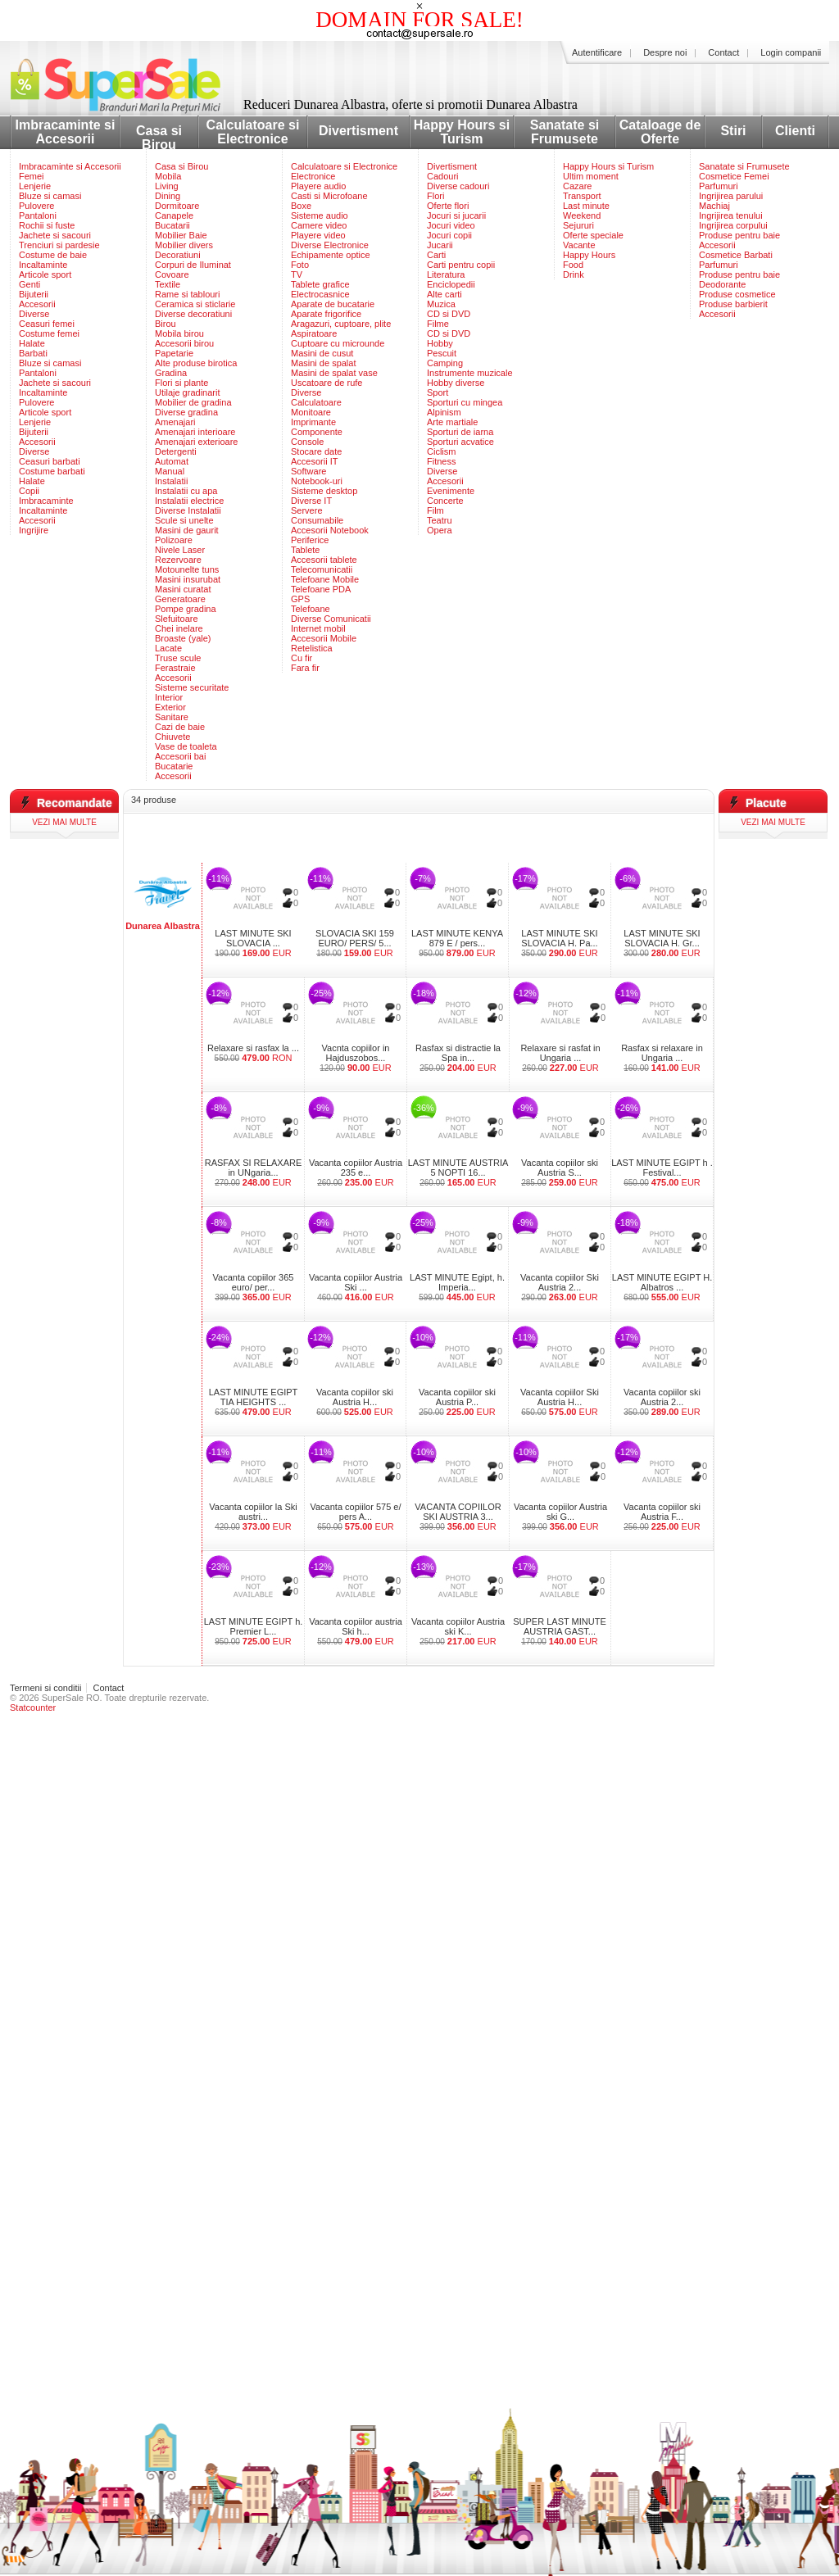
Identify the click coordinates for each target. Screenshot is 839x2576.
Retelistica (312, 648)
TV (296, 274)
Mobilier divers (184, 245)
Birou (165, 324)
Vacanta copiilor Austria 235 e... (355, 1167)
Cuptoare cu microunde (337, 343)
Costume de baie (53, 255)
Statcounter (33, 1707)
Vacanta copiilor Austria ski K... (458, 1626)
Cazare (577, 186)
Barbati (33, 353)
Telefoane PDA (321, 589)
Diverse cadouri (458, 186)
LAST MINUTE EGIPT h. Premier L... (253, 1626)
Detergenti (176, 451)
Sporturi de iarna (460, 432)
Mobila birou (179, 333)
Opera (439, 530)
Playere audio (318, 186)
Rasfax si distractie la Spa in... (458, 1053)
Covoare (172, 274)
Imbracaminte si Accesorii (66, 132)
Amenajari (175, 422)
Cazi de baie (180, 727)
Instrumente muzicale (470, 373)
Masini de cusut (322, 353)
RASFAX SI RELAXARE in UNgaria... (253, 1167)
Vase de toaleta (186, 746)
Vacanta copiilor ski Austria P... (457, 1397)
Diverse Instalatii (188, 510)
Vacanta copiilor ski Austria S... (559, 1167)
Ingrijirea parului (731, 196)
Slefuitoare (176, 619)
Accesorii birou (184, 343)
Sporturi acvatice (460, 442)
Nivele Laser (180, 550)
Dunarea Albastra (162, 926)
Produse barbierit (733, 304)
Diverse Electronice (330, 245)
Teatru (439, 520)
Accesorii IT (314, 461)
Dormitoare (177, 206)
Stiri (733, 131)
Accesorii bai (180, 756)
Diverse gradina (186, 412)
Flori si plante (181, 383)
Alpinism (444, 412)
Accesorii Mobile (323, 638)
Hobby (440, 343)
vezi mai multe (64, 822)
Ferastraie (175, 668)
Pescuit (441, 353)
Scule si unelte (184, 520)
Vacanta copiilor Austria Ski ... (355, 1282)
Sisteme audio (319, 215)
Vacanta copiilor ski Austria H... (354, 1397)
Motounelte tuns (187, 569)
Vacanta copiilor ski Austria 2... (662, 1397)
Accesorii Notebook (330, 530)
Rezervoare (178, 560)
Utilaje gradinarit (187, 392)
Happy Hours (589, 255)
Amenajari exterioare (196, 442)
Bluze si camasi (50, 196)
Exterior (170, 707)
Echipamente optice (330, 255)
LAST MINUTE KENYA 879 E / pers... (457, 938)
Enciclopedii (451, 284)
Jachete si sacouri (55, 235)
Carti (436, 255)
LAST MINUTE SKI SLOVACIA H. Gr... (662, 938)
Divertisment (358, 131)
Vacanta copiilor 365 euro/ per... (253, 1282)
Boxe (301, 206)
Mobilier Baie (181, 235)
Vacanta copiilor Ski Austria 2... (559, 1282)
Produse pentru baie (739, 235)
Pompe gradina (185, 609)
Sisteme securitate (192, 687)
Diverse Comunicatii (331, 619)
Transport (582, 196)
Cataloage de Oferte (660, 132)
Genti (29, 284)
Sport (437, 392)
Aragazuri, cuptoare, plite (341, 324)
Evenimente (450, 491)
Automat (171, 461)
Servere (307, 510)
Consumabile (317, 520)
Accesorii (37, 304)
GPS (300, 599)
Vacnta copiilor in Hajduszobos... (356, 1053)
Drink (573, 274)
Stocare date (316, 451)
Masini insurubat (187, 579)
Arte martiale (452, 422)
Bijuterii (33, 294)
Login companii (790, 52)
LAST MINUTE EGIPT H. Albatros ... (662, 1282)
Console (307, 442)
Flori (435, 196)
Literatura (446, 274)
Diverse (34, 314)
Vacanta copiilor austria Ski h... (355, 1626)
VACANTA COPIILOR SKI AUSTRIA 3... (458, 1512)
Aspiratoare (314, 333)
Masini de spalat (323, 363)
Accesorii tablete (324, 560)
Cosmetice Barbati (736, 255)
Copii (29, 491)
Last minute (586, 206)
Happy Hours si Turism (462, 132)
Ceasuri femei (47, 324)
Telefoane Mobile (325, 579)
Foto (300, 265)
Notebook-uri (316, 481)
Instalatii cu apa (186, 491)
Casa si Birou (159, 138)
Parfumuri (718, 186)
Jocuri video (451, 225)
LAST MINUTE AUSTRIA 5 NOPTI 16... (458, 1167)
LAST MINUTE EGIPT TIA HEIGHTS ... (253, 1397)
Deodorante (722, 284)
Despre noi (665, 52)
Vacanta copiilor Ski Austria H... (559, 1397)
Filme (438, 324)
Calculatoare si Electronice (253, 132)
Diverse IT (311, 501)
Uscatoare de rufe (326, 383)
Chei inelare (179, 628)
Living (167, 186)
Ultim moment (591, 176)
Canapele (174, 215)
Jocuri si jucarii (456, 215)
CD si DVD (448, 314)
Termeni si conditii (45, 1688)
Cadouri (443, 176)
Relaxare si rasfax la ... (253, 1048)
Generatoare (180, 599)
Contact (723, 52)
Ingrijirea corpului (733, 225)
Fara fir (305, 668)
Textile (167, 284)
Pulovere (36, 206)
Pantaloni (38, 215)
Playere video (318, 235)
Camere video (319, 225)
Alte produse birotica (196, 363)
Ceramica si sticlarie (195, 304)
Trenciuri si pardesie (59, 245)
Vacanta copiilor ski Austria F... (662, 1512)
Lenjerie (35, 186)
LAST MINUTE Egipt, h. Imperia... (457, 1282)
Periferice (310, 540)
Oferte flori (448, 206)
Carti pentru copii (461, 265)
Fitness (441, 461)
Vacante (579, 245)
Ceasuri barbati (49, 461)
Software (308, 471)
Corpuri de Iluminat (193, 265)
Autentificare (597, 52)
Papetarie (174, 353)
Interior (169, 697)
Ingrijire (33, 530)
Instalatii (171, 481)
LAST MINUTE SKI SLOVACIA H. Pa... (559, 938)
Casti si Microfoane (329, 196)
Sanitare (171, 717)
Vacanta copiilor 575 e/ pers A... (355, 1512)
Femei (31, 176)
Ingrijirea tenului (731, 215)
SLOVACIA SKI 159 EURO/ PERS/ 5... (354, 938)
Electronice (313, 176)
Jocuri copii (449, 235)
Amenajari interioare (195, 432)
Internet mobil (318, 628)
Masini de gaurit (187, 530)
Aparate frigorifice (326, 314)
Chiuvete (172, 737)
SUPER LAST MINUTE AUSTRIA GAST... (559, 1626)
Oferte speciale (593, 235)
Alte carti (444, 294)
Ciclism (441, 451)
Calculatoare (316, 402)
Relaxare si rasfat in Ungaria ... (560, 1053)
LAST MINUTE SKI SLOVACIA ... (253, 938)
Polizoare (174, 540)
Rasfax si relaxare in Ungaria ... (662, 1053)
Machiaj (714, 206)
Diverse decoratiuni (193, 314)
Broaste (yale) (183, 638)
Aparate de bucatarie (332, 304)
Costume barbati (52, 471)
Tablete (305, 550)
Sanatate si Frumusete (564, 132)
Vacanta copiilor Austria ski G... (560, 1512)
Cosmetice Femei (734, 176)
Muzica (441, 304)
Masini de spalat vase (334, 373)
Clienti (795, 131)
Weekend (582, 215)
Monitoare (311, 412)
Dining (167, 196)
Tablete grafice (320, 284)
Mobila (168, 176)
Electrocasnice (320, 294)
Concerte (445, 501)
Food (573, 265)
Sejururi (578, 225)
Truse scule (178, 658)
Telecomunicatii (321, 569)
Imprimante (313, 422)
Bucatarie (174, 766)
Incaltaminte (43, 265)
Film (435, 510)
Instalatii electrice (189, 501)
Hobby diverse (455, 383)
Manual (169, 471)
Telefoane (310, 609)
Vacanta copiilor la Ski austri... (253, 1512)
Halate (32, 343)
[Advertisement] (418, 838)
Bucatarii (172, 225)
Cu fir (301, 658)
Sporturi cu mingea (464, 402)
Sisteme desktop (324, 491)
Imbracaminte (46, 501)
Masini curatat (183, 589)
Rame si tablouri (187, 294)
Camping (445, 363)
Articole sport (45, 274)
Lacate (168, 648)
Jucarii (440, 245)
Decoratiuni (178, 255)
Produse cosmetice (737, 294)
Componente (316, 432)
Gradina (171, 373)
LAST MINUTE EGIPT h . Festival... (662, 1167)
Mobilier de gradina (193, 402)
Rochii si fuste (47, 225)
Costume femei (49, 333)
